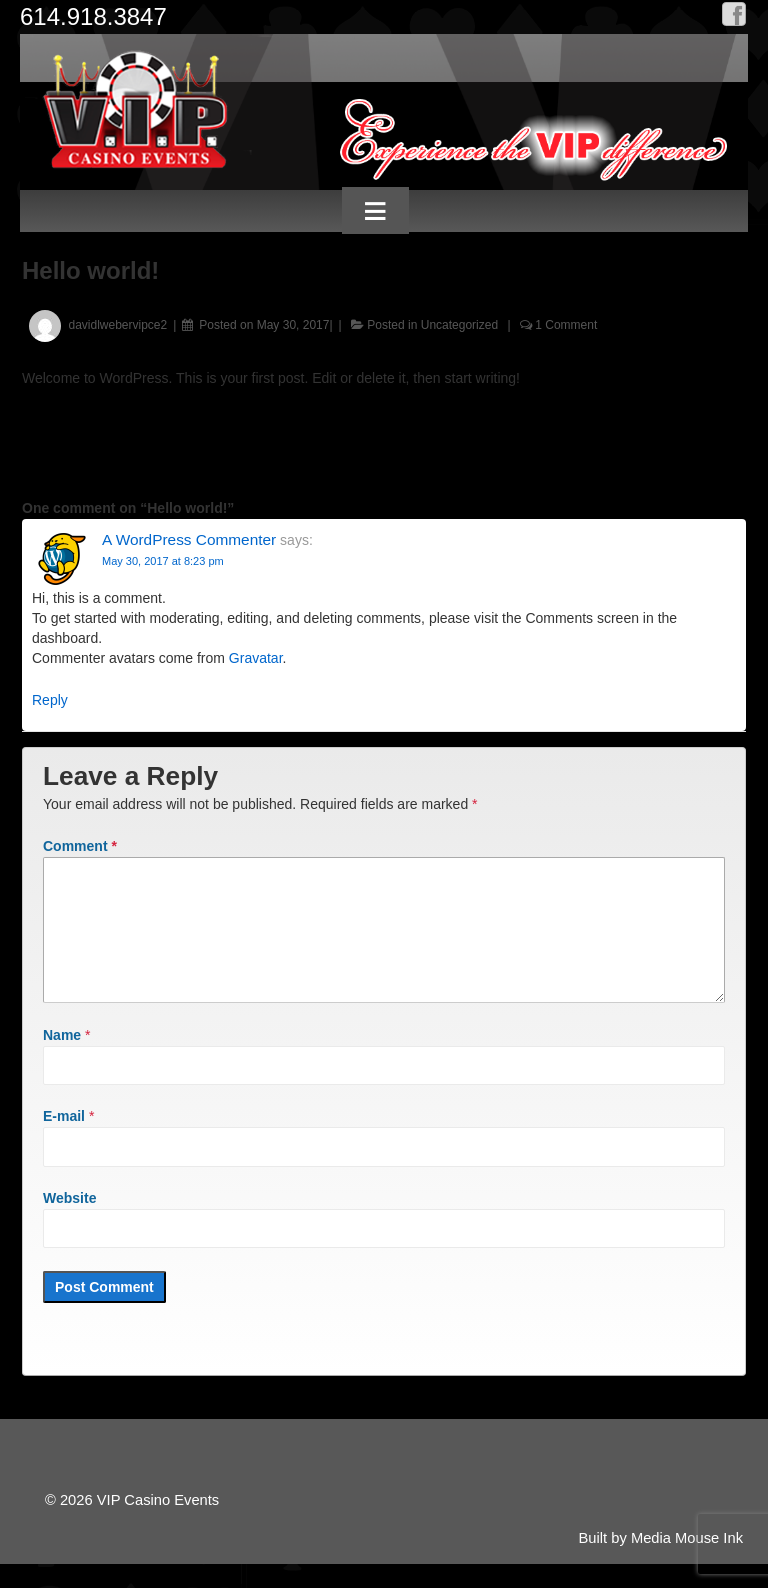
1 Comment (566, 325)
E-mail (64, 1140)
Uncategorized (459, 325)
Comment (80, 846)
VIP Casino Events (156, 1524)
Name (62, 1059)
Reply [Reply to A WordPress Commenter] (50, 700)
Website (69, 1222)
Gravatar (256, 658)
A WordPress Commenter (189, 539)
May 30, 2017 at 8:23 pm (163, 561)
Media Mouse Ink (687, 1562)
